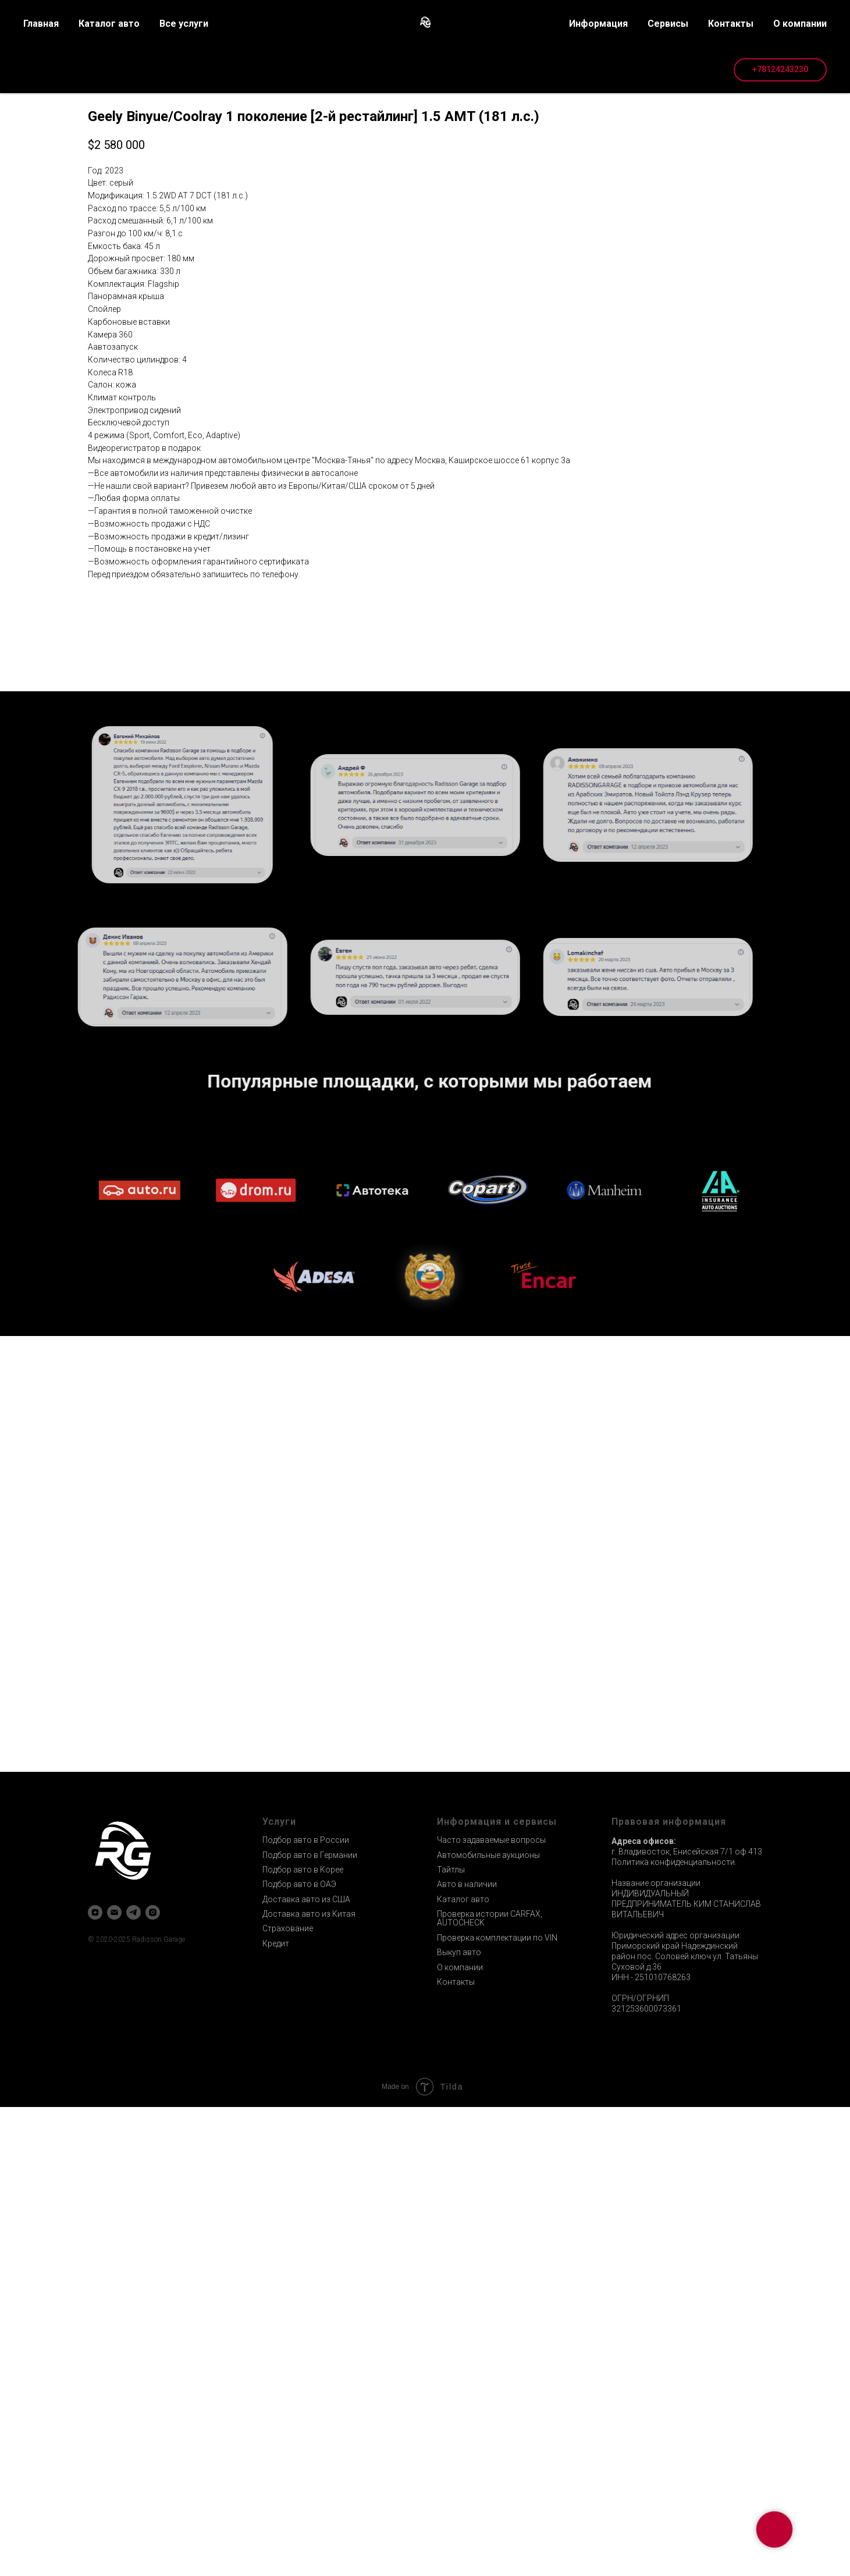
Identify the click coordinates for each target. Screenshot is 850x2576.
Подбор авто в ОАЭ (299, 2353)
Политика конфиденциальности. (674, 2331)
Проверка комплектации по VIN (497, 2406)
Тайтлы (451, 2338)
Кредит (275, 2412)
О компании (460, 2436)
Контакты (456, 2451)
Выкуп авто (459, 2421)
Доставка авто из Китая (308, 2382)
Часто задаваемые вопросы (491, 2309)
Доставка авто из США (306, 2368)
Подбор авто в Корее (302, 2338)
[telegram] (133, 2381)
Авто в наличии (467, 2353)
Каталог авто (463, 2368)
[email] (114, 2381)
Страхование (287, 2397)
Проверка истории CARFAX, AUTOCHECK (489, 2387)
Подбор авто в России (305, 2309)
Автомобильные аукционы (488, 2324)
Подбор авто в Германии (309, 2324)
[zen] (95, 2381)
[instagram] (152, 2381)
